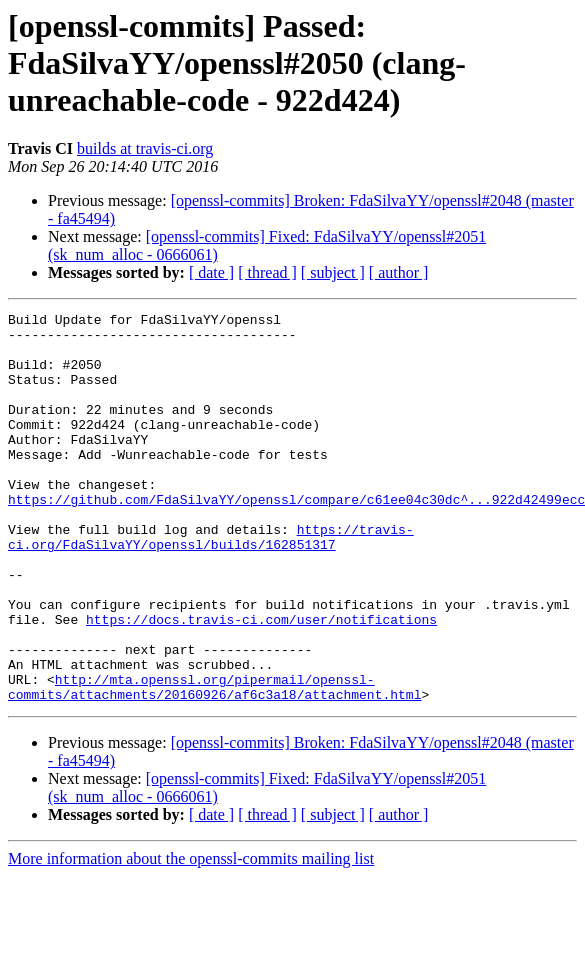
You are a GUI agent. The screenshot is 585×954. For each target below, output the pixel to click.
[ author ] (399, 272)
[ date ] (211, 272)
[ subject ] (333, 272)
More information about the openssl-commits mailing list (191, 936)
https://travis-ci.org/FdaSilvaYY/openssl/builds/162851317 (211, 583)
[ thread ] (267, 272)
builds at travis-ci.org (145, 148)
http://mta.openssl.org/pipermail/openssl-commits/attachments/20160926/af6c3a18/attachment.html (214, 763)
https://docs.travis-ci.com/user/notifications (261, 682)
